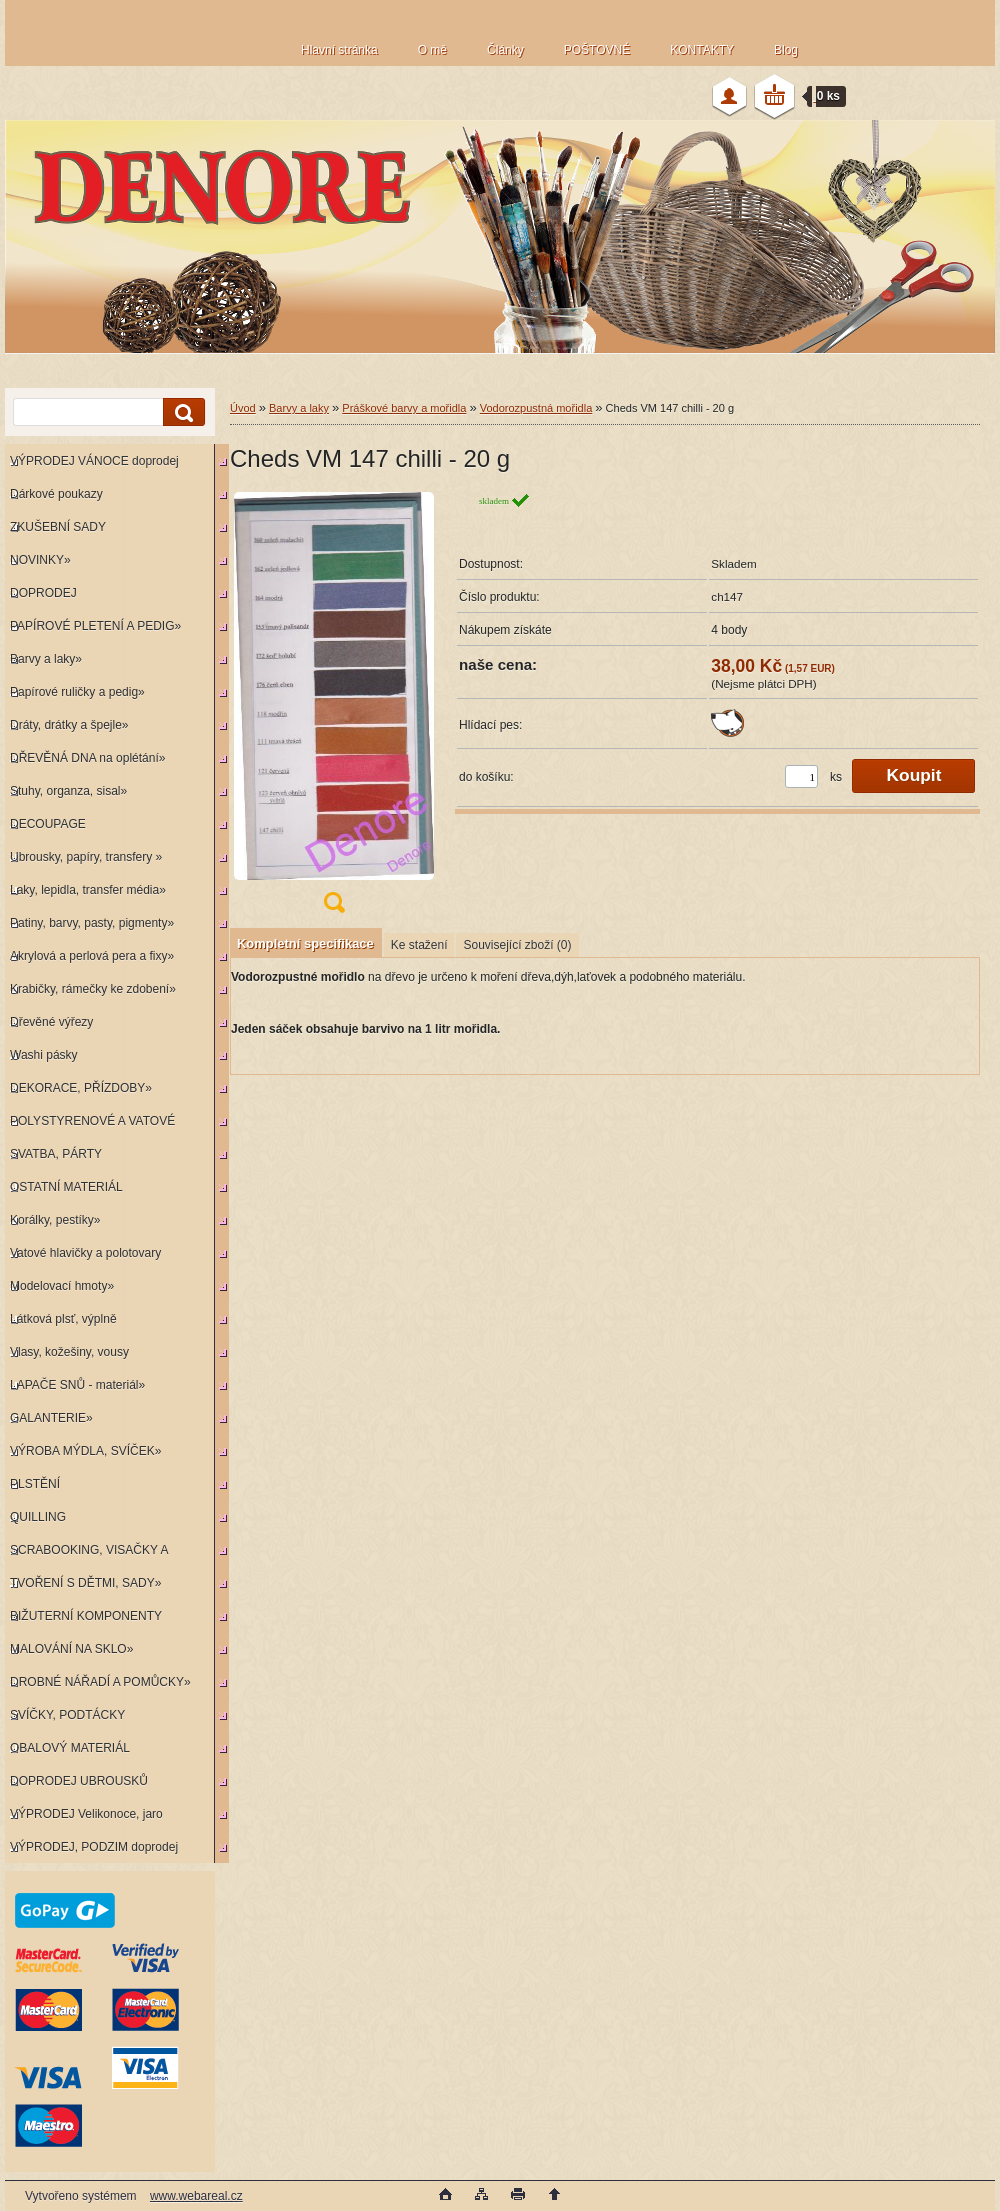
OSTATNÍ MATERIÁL (66, 1187)
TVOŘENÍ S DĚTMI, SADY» (85, 1583)
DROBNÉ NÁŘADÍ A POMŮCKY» (100, 1682)
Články (505, 50)
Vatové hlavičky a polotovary (85, 1253)
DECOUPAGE (48, 824)
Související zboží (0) (517, 945)
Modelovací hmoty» (62, 1286)
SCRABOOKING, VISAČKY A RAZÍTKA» (86, 1554)
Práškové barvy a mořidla (404, 408)
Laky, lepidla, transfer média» (88, 890)
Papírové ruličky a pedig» (77, 692)
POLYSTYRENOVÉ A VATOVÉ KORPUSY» (90, 1125)
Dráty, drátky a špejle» (69, 725)
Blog (786, 50)
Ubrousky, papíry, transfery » (86, 857)
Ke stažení (419, 945)
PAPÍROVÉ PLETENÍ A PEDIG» (95, 626)
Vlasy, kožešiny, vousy (69, 1352)
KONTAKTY (702, 50)
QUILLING (38, 1517)
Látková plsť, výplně (63, 1319)
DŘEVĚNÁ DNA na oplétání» (87, 758)
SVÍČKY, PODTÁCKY (67, 1715)
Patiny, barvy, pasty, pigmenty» (92, 923)
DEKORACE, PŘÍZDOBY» (81, 1088)
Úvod (243, 408)
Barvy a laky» (46, 659)
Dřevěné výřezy (51, 1022)
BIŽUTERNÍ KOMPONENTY (86, 1616)
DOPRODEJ (43, 593)
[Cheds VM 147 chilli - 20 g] (334, 709)
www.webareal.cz (196, 2196)
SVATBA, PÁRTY (56, 1154)
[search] (181, 412)
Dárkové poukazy (56, 494)
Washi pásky (44, 1055)
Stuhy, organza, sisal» (68, 791)
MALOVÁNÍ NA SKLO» (71, 1649)
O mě (432, 50)
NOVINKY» (40, 560)
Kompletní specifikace (305, 943)
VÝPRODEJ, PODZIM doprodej (94, 1847)
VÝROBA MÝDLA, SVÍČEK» (85, 1451)
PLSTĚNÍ (35, 1484)
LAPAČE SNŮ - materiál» (77, 1385)
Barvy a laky (299, 408)
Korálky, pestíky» (55, 1220)
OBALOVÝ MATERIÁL (70, 1748)
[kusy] (801, 776)
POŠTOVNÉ (597, 50)
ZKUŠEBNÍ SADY (58, 527)
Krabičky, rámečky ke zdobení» (93, 989)
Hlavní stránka (339, 50)
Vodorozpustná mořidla (536, 408)
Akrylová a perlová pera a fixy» (92, 956)
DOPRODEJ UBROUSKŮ (79, 1781)
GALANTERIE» (51, 1418)
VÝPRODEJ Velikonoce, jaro (86, 1814)
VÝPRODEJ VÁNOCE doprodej (94, 461)
